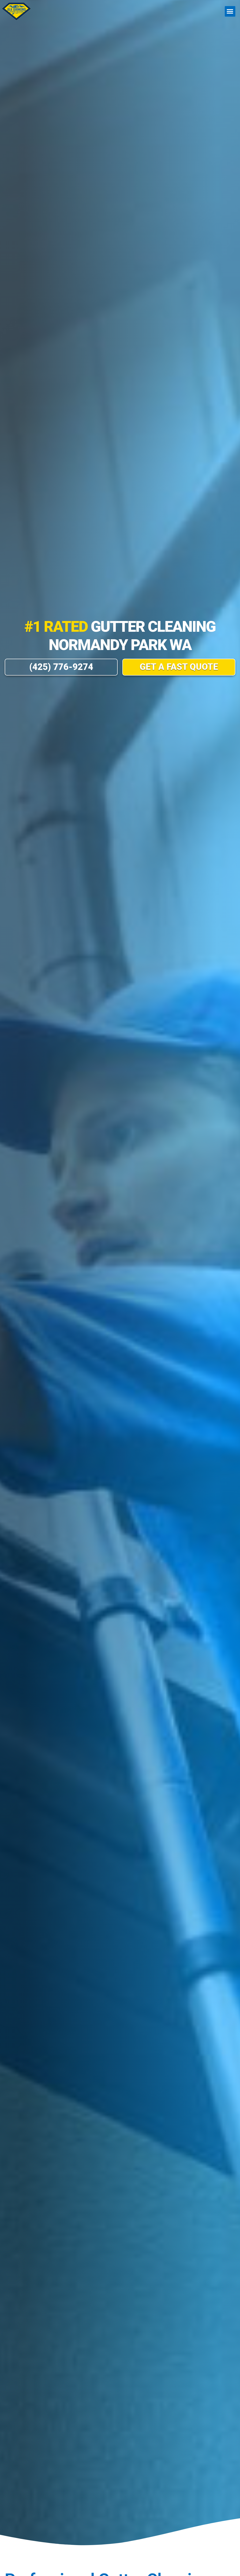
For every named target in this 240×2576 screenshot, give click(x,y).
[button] (230, 11)
